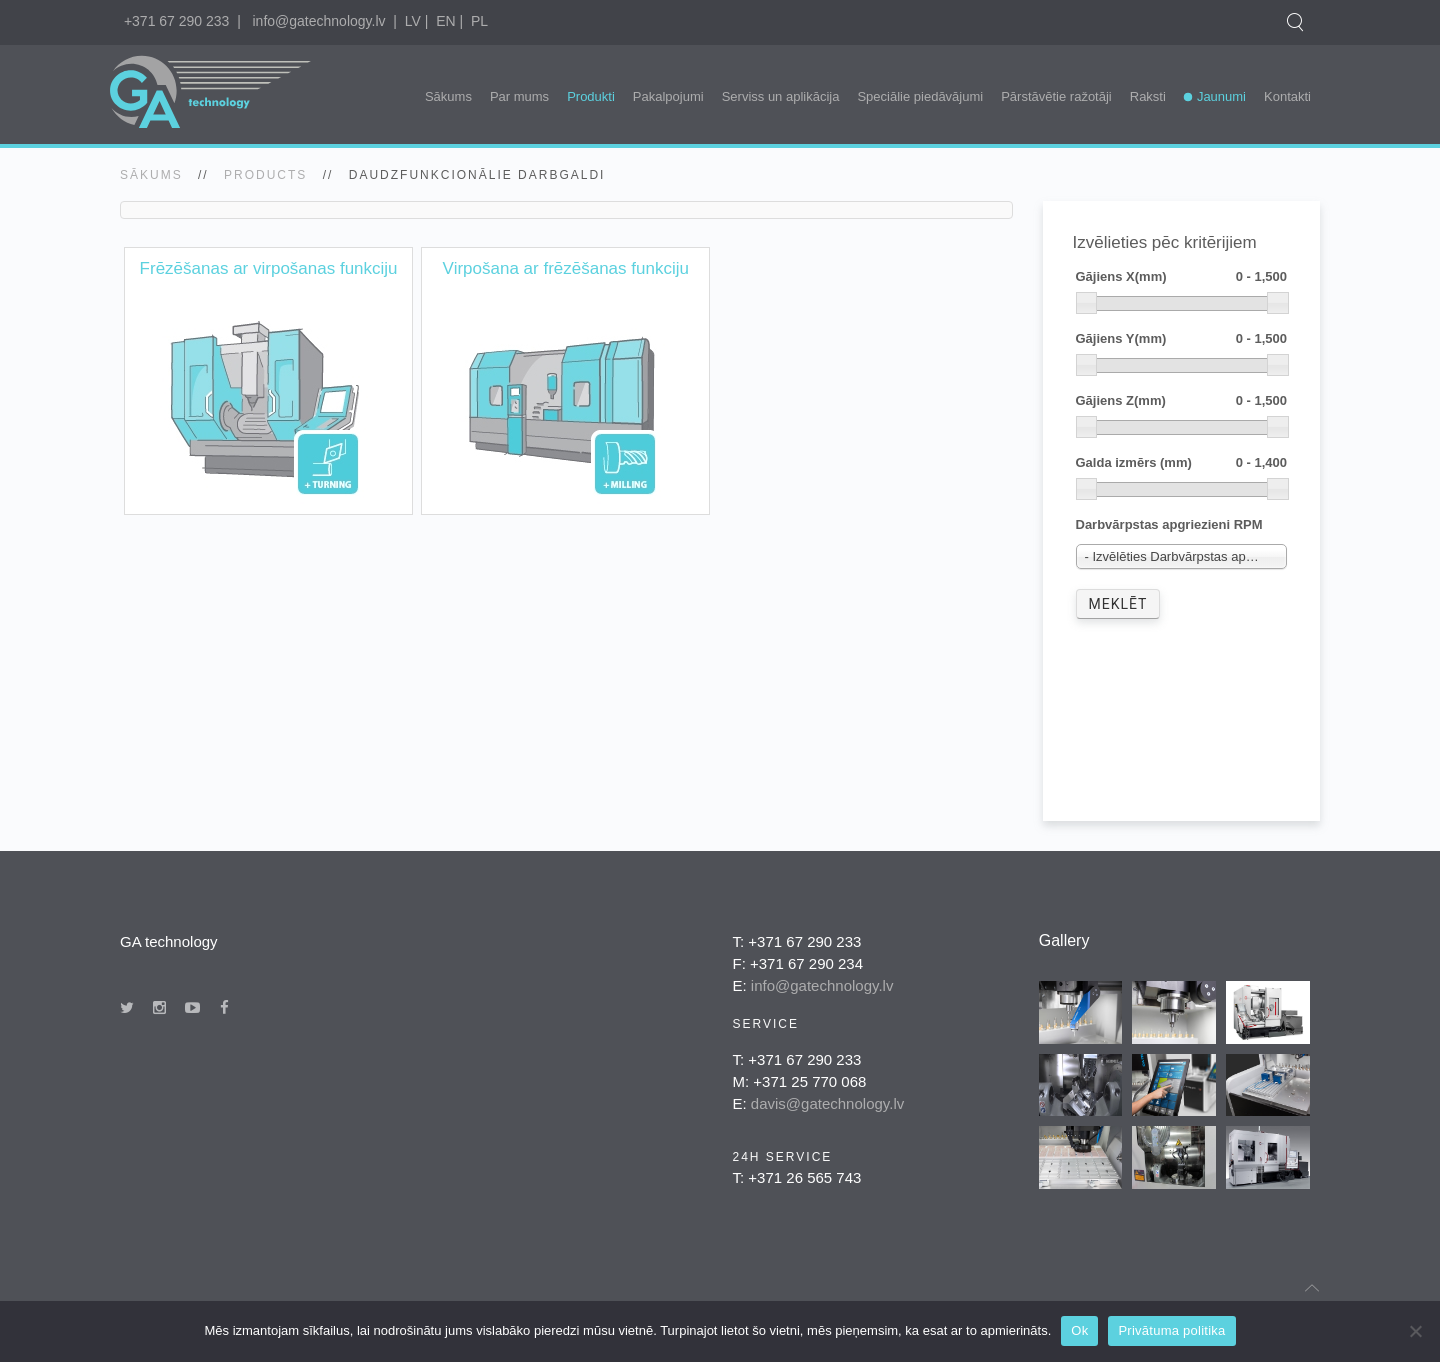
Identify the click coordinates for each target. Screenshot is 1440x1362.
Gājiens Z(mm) (1182, 401)
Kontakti (1287, 96)
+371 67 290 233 (177, 21)
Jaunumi (1221, 96)
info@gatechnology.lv (318, 21)
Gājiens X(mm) (1182, 277)
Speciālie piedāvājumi (920, 96)
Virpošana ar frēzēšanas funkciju (566, 268)
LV (413, 21)
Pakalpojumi (668, 96)
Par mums (519, 96)
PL (479, 21)
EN (445, 21)
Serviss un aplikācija (781, 96)
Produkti (591, 96)
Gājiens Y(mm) (1182, 339)
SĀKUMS (151, 175)
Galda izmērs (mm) (1182, 463)
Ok (1079, 1330)
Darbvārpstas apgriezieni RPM (1169, 524)
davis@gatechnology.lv (827, 1103)
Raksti (1148, 96)
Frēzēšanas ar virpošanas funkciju (269, 268)
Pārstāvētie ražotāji (1056, 96)
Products (265, 175)
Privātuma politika (1171, 1330)
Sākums (448, 96)
